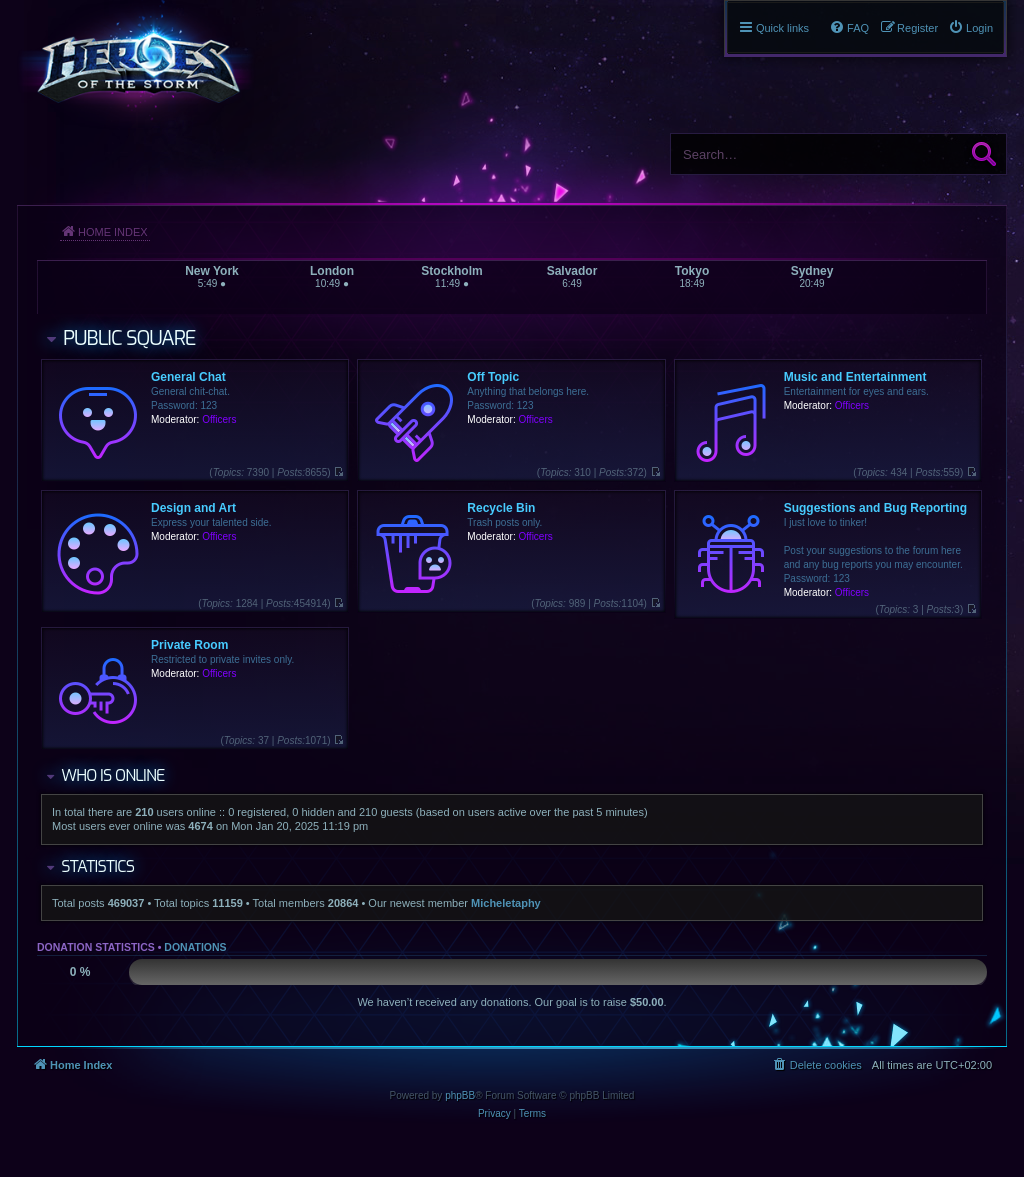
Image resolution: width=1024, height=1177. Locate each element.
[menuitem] (970, 28)
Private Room (189, 645)
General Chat (188, 377)
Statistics (97, 866)
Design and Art (193, 508)
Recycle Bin (501, 508)
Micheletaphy (506, 903)
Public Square (129, 338)
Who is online (112, 775)
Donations (195, 947)
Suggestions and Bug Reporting (875, 508)
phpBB (460, 1095)
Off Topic (493, 377)
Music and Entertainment (855, 377)
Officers (219, 419)
